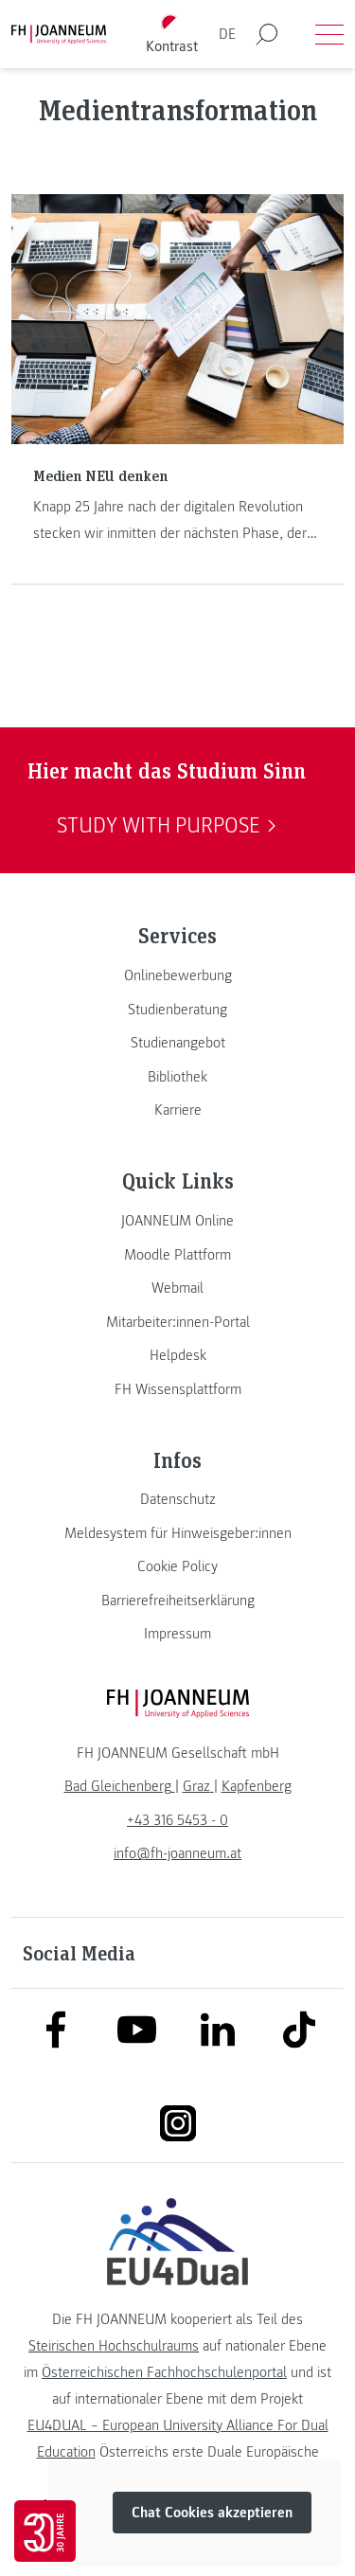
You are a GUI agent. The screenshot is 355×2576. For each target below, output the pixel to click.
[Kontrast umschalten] (171, 35)
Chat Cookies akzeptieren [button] (212, 2512)
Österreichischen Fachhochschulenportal (164, 2372)
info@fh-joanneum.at (177, 1853)
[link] (177, 975)
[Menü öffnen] (329, 34)
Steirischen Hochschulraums (113, 2345)
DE (227, 34)
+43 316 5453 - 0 (177, 1820)
